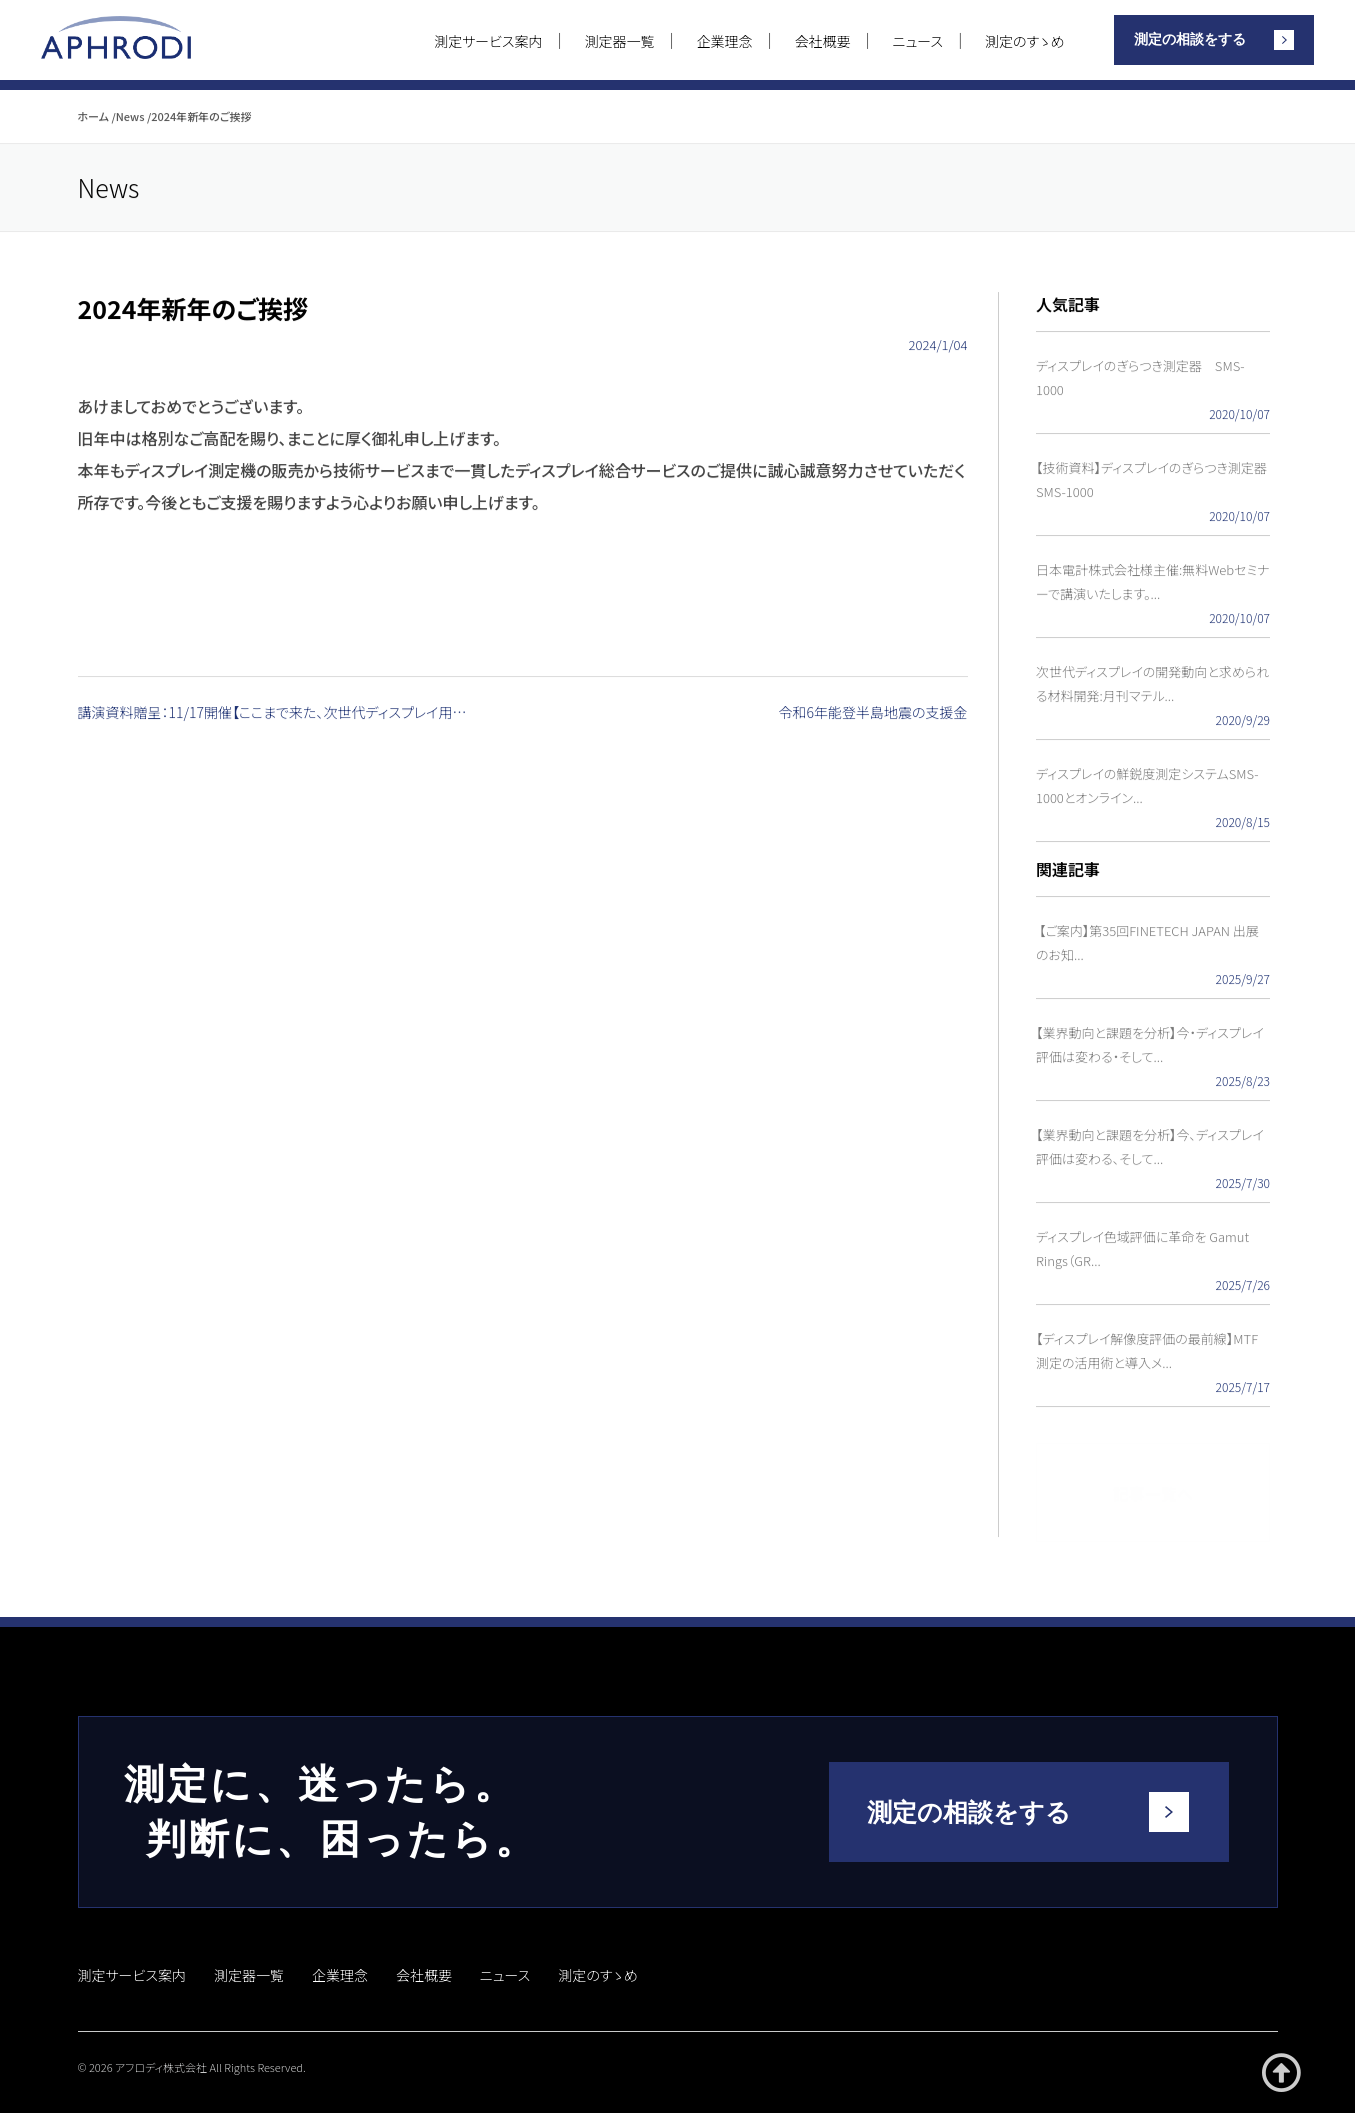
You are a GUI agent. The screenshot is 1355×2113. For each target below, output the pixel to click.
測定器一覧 (620, 41)
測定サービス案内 (488, 41)
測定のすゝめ (1024, 41)
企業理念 (725, 41)
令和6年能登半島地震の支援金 (873, 713)
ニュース (918, 41)
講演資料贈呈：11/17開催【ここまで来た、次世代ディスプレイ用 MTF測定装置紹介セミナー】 (278, 713)
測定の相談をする (1190, 39)
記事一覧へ (1153, 1483)
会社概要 (823, 41)
